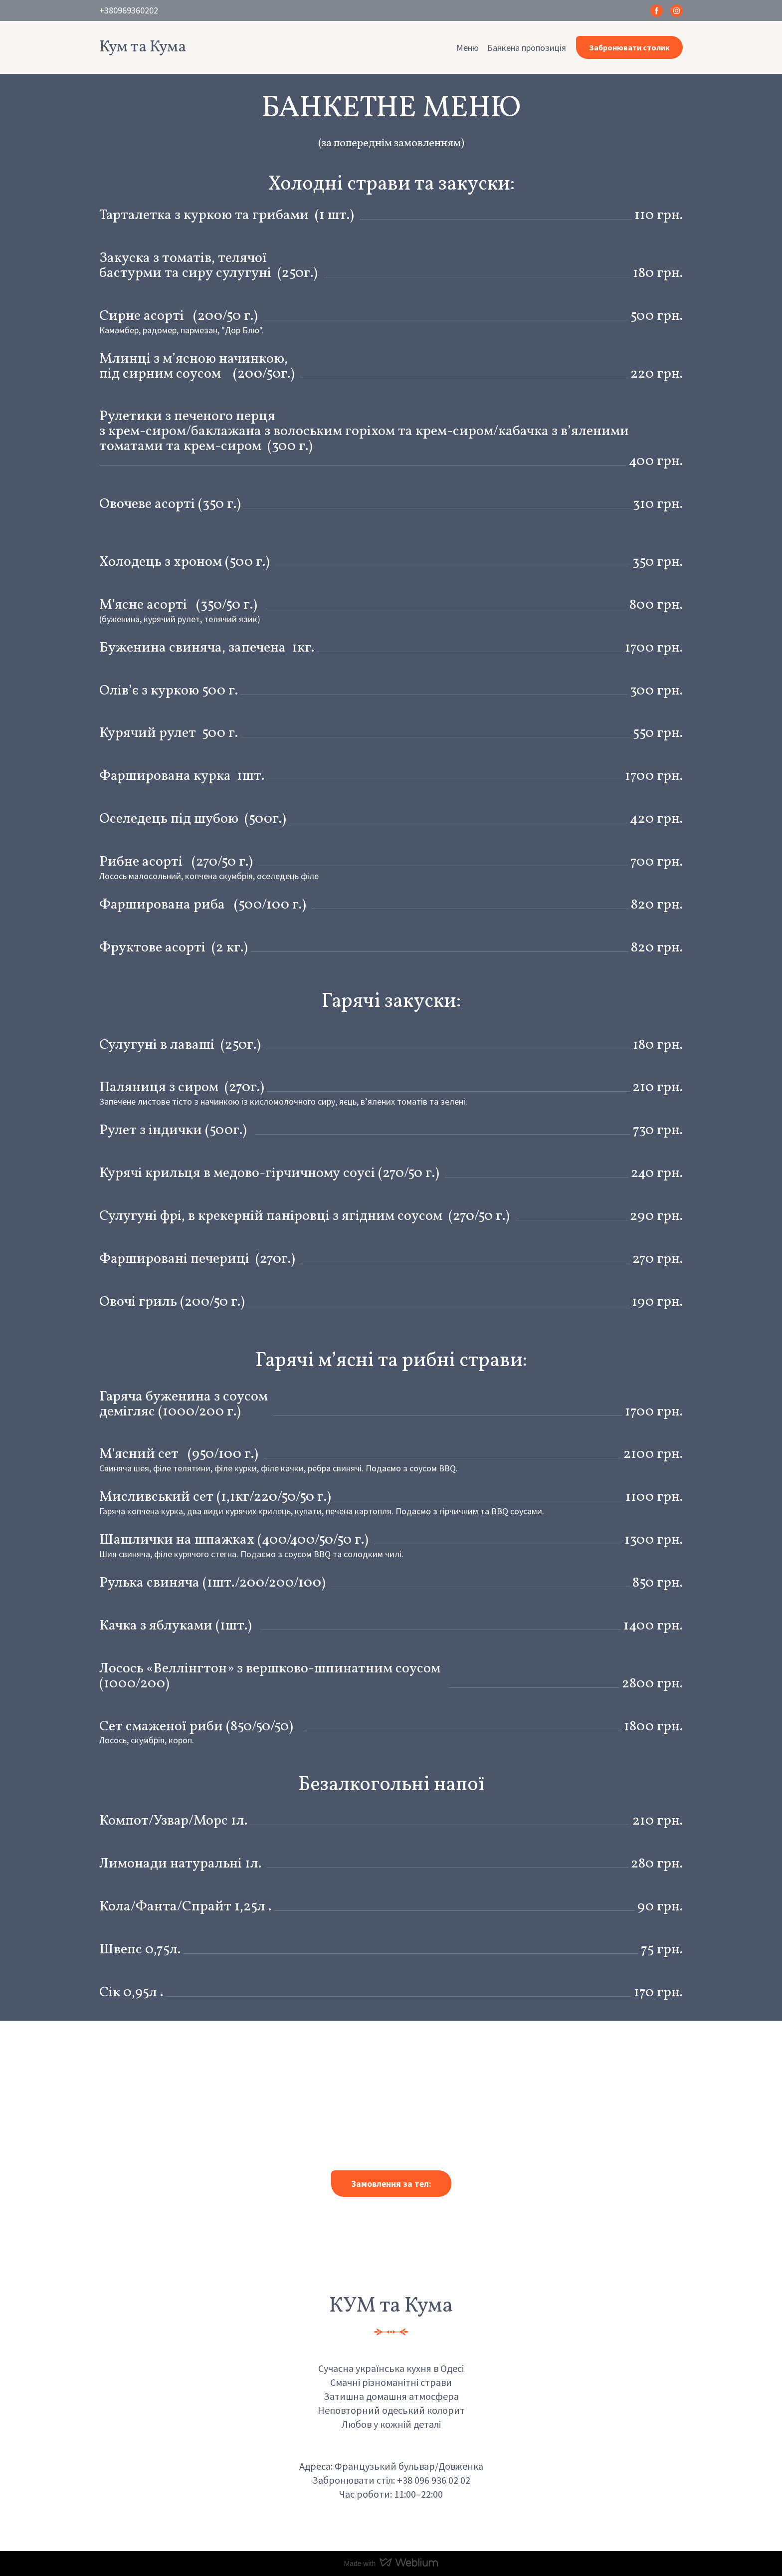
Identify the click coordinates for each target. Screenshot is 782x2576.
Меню (467, 47)
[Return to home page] (142, 47)
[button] (656, 10)
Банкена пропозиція (526, 47)
